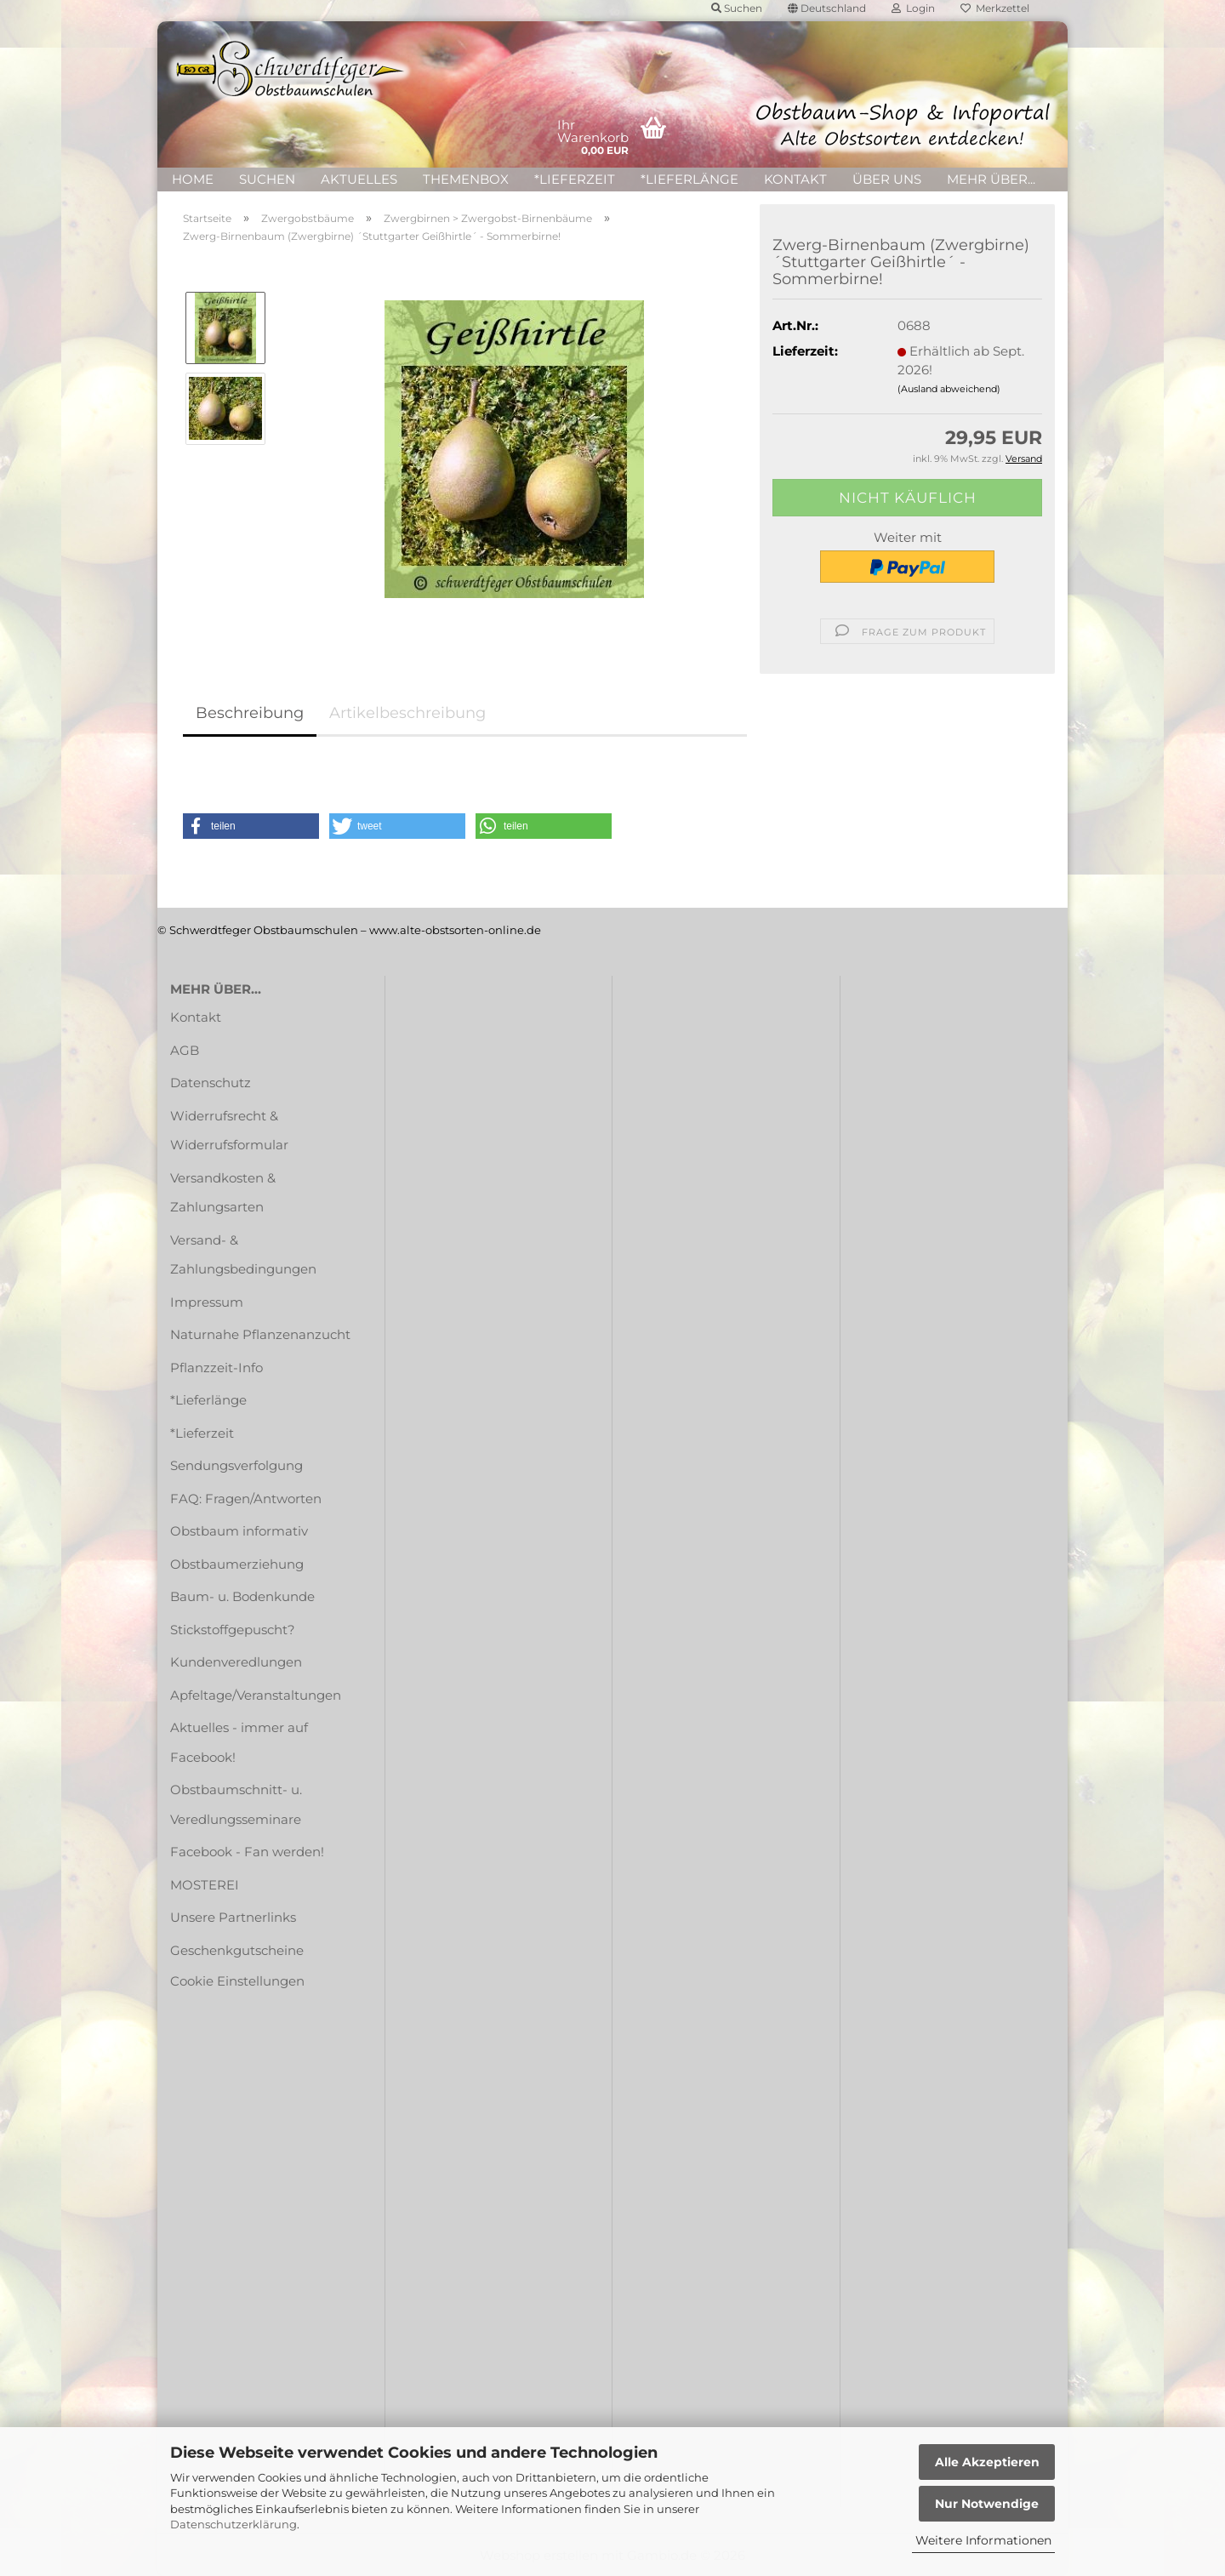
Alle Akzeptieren (987, 2462)
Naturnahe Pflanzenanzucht (260, 1334)
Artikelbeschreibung (407, 713)
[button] (251, 826)
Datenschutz (210, 1082)
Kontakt (795, 179)
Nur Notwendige (987, 2503)
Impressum (206, 1302)
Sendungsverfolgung (236, 1465)
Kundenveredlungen (236, 1662)
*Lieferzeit (574, 179)
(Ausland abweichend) (948, 389)
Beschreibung (250, 713)
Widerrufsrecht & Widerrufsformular (229, 1131)
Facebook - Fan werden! (247, 1852)
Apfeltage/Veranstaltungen (255, 1695)
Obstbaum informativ (239, 1531)
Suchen (267, 179)
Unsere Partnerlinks (233, 1917)
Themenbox (466, 179)
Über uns (886, 179)
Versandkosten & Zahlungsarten (223, 1193)
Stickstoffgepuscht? (232, 1629)
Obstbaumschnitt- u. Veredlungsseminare (236, 1804)
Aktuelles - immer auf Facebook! (239, 1742)
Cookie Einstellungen (237, 1981)
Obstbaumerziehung (237, 1564)
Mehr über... (991, 179)
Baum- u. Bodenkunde (242, 1596)
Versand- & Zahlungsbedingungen (243, 1255)
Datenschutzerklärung (233, 2524)
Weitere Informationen (983, 2540)
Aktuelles (359, 179)
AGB (184, 1050)
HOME (193, 179)
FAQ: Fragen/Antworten (246, 1498)
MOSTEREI (204, 1885)
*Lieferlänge (689, 179)
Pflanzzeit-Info (216, 1367)
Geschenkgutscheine (237, 1950)
